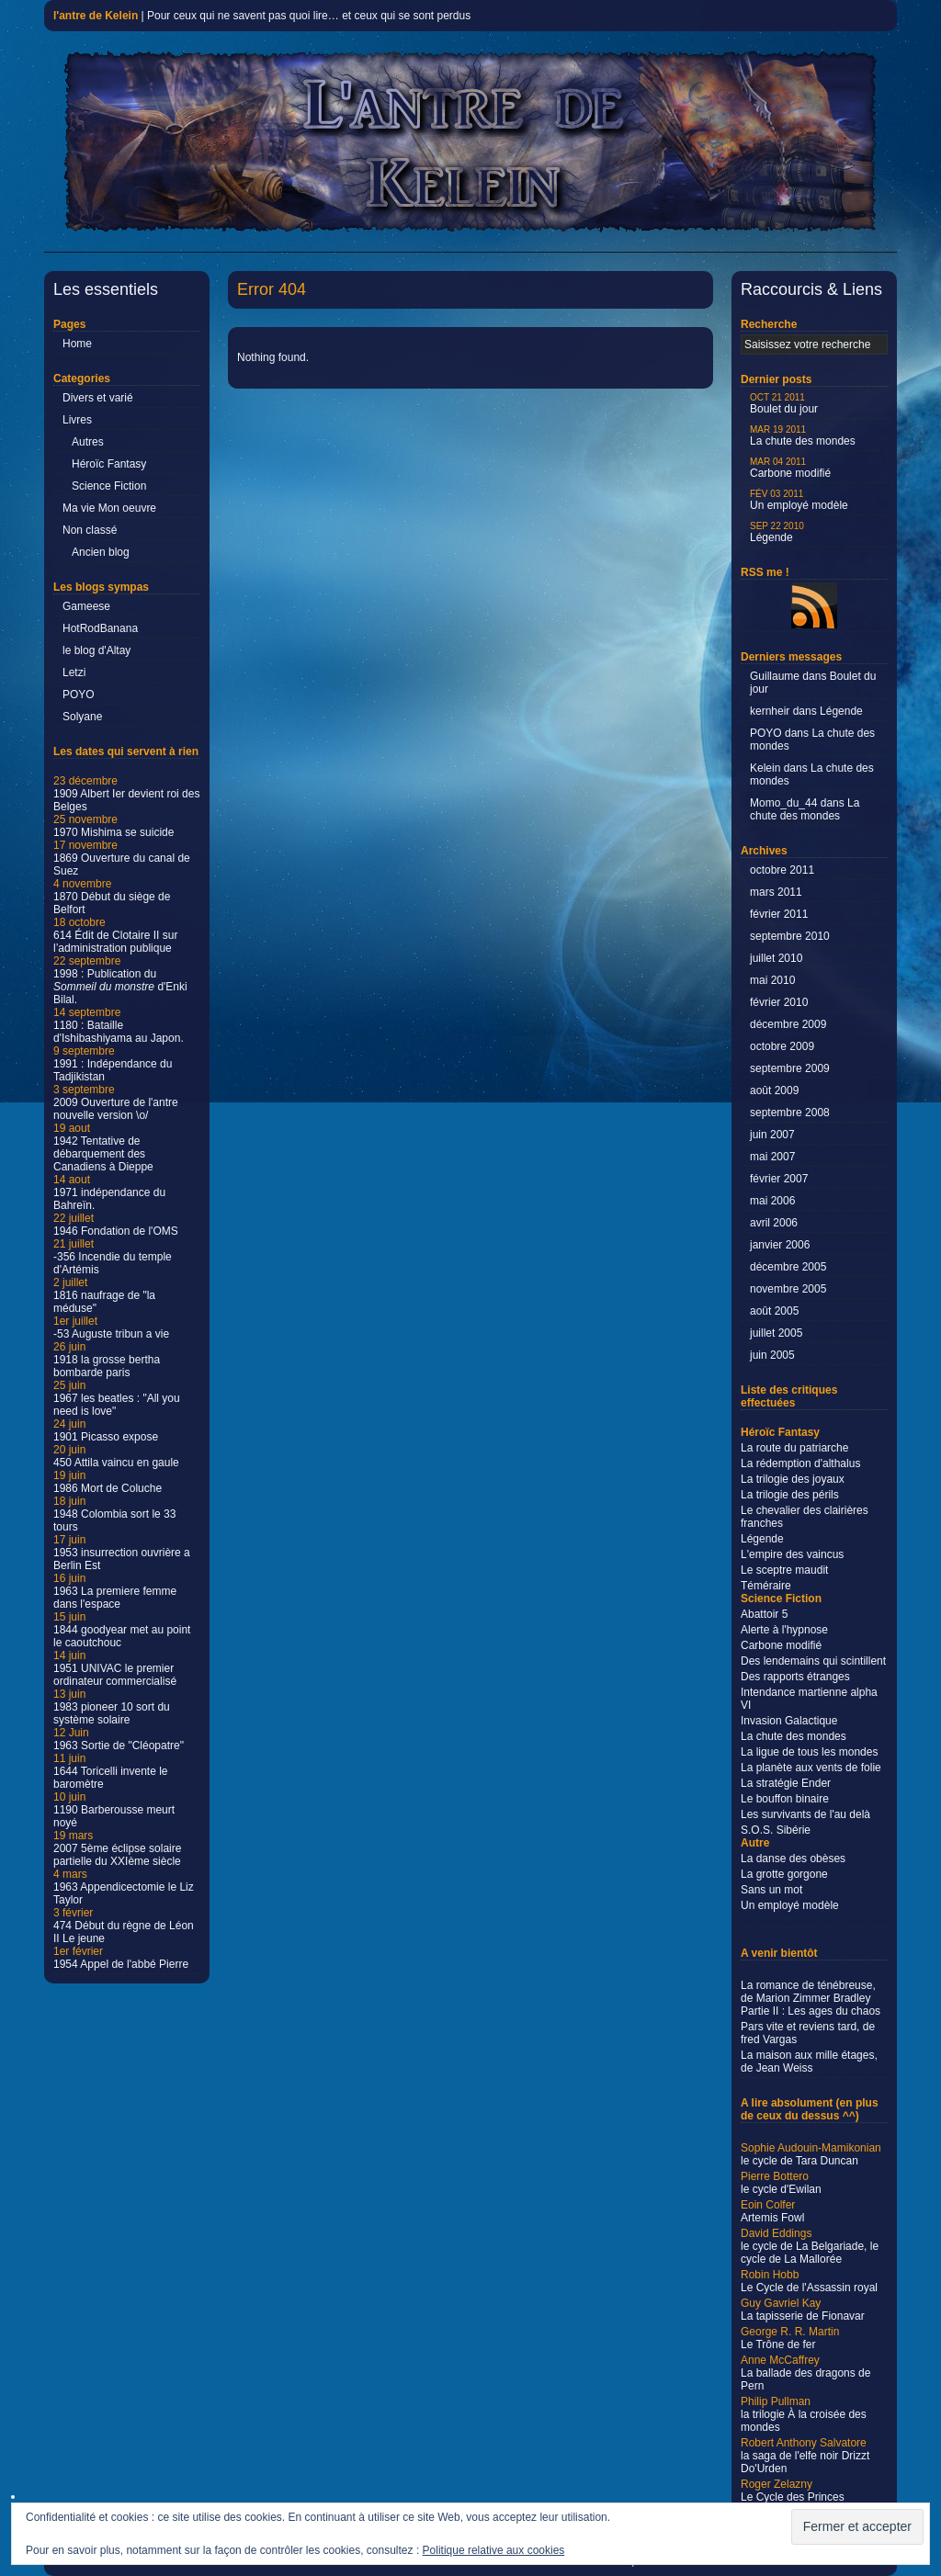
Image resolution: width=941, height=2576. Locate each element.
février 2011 (779, 914)
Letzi (73, 672)
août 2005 (774, 1311)
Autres (88, 441)
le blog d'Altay (96, 650)
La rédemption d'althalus (800, 1463)
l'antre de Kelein (95, 15)
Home (77, 343)
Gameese (86, 606)
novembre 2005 (788, 1288)
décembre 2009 (788, 1024)
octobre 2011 (782, 870)
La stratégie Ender (786, 1783)
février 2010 (779, 1002)
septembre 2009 (790, 1068)
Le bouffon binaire (785, 1798)
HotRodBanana (100, 628)
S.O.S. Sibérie (776, 1830)
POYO (78, 694)
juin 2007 (772, 1134)
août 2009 (774, 1090)
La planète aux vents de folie (811, 1767)
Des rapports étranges (795, 1676)
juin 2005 (772, 1355)
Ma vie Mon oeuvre (109, 508)
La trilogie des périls (790, 1494)
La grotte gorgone (784, 1874)
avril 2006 (774, 1222)
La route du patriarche (794, 1447)
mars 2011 (776, 892)
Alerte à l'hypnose (784, 1629)
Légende (777, 532)
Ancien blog (101, 552)
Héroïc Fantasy (109, 464)
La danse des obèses (793, 1858)
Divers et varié (97, 397)
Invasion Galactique (789, 1720)
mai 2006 (772, 1200)
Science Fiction (109, 486)
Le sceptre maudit (784, 1570)
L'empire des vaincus (792, 1554)
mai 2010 (772, 980)
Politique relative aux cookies (494, 2550)
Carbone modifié (790, 468)
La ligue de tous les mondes (809, 1752)
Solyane (82, 716)
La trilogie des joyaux (793, 1479)
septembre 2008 (790, 1112)
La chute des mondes (803, 435)
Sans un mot (771, 1889)
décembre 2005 (788, 1266)
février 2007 (779, 1178)
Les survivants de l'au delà (805, 1814)
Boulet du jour (784, 403)
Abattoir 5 (764, 1614)
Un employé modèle (799, 500)
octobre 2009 (782, 1046)
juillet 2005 (776, 1333)
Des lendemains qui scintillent (813, 1661)
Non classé (89, 530)
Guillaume (774, 676)
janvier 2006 (780, 1244)
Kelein (765, 768)
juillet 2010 (776, 958)
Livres (77, 419)
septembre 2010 (790, 936)
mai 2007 (772, 1156)
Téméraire (766, 1585)
